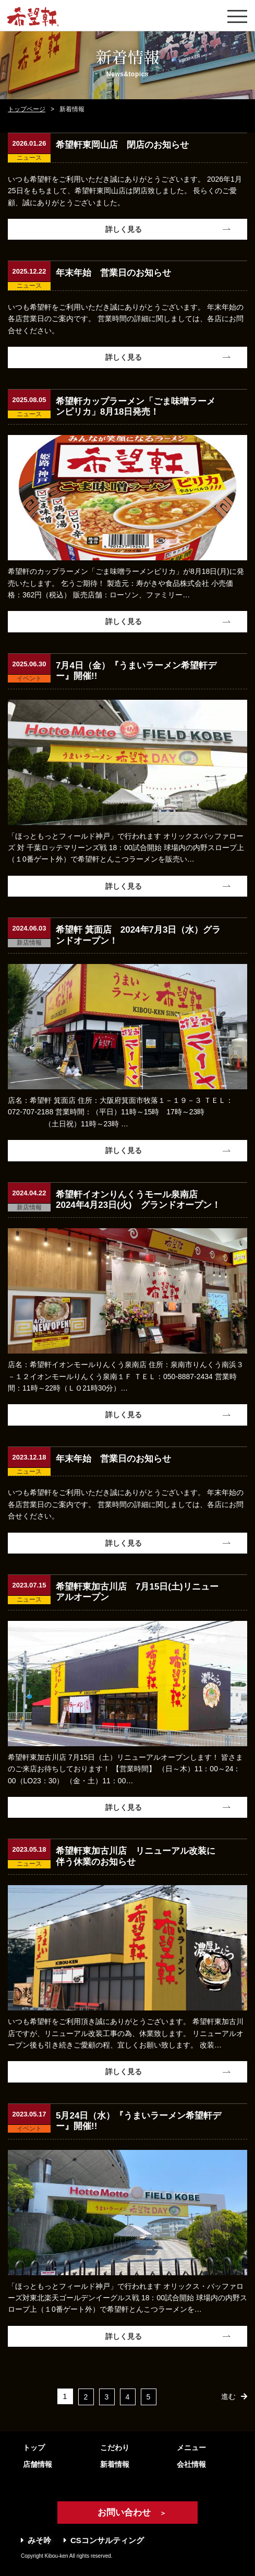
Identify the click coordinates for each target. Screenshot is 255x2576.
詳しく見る (123, 229)
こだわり (114, 2447)
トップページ (26, 109)
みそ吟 (36, 2540)
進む (228, 2396)
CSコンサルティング (104, 2540)
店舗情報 (37, 2464)
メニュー (191, 2447)
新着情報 (114, 2464)
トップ (34, 2447)
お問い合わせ (127, 2513)
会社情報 (191, 2464)
